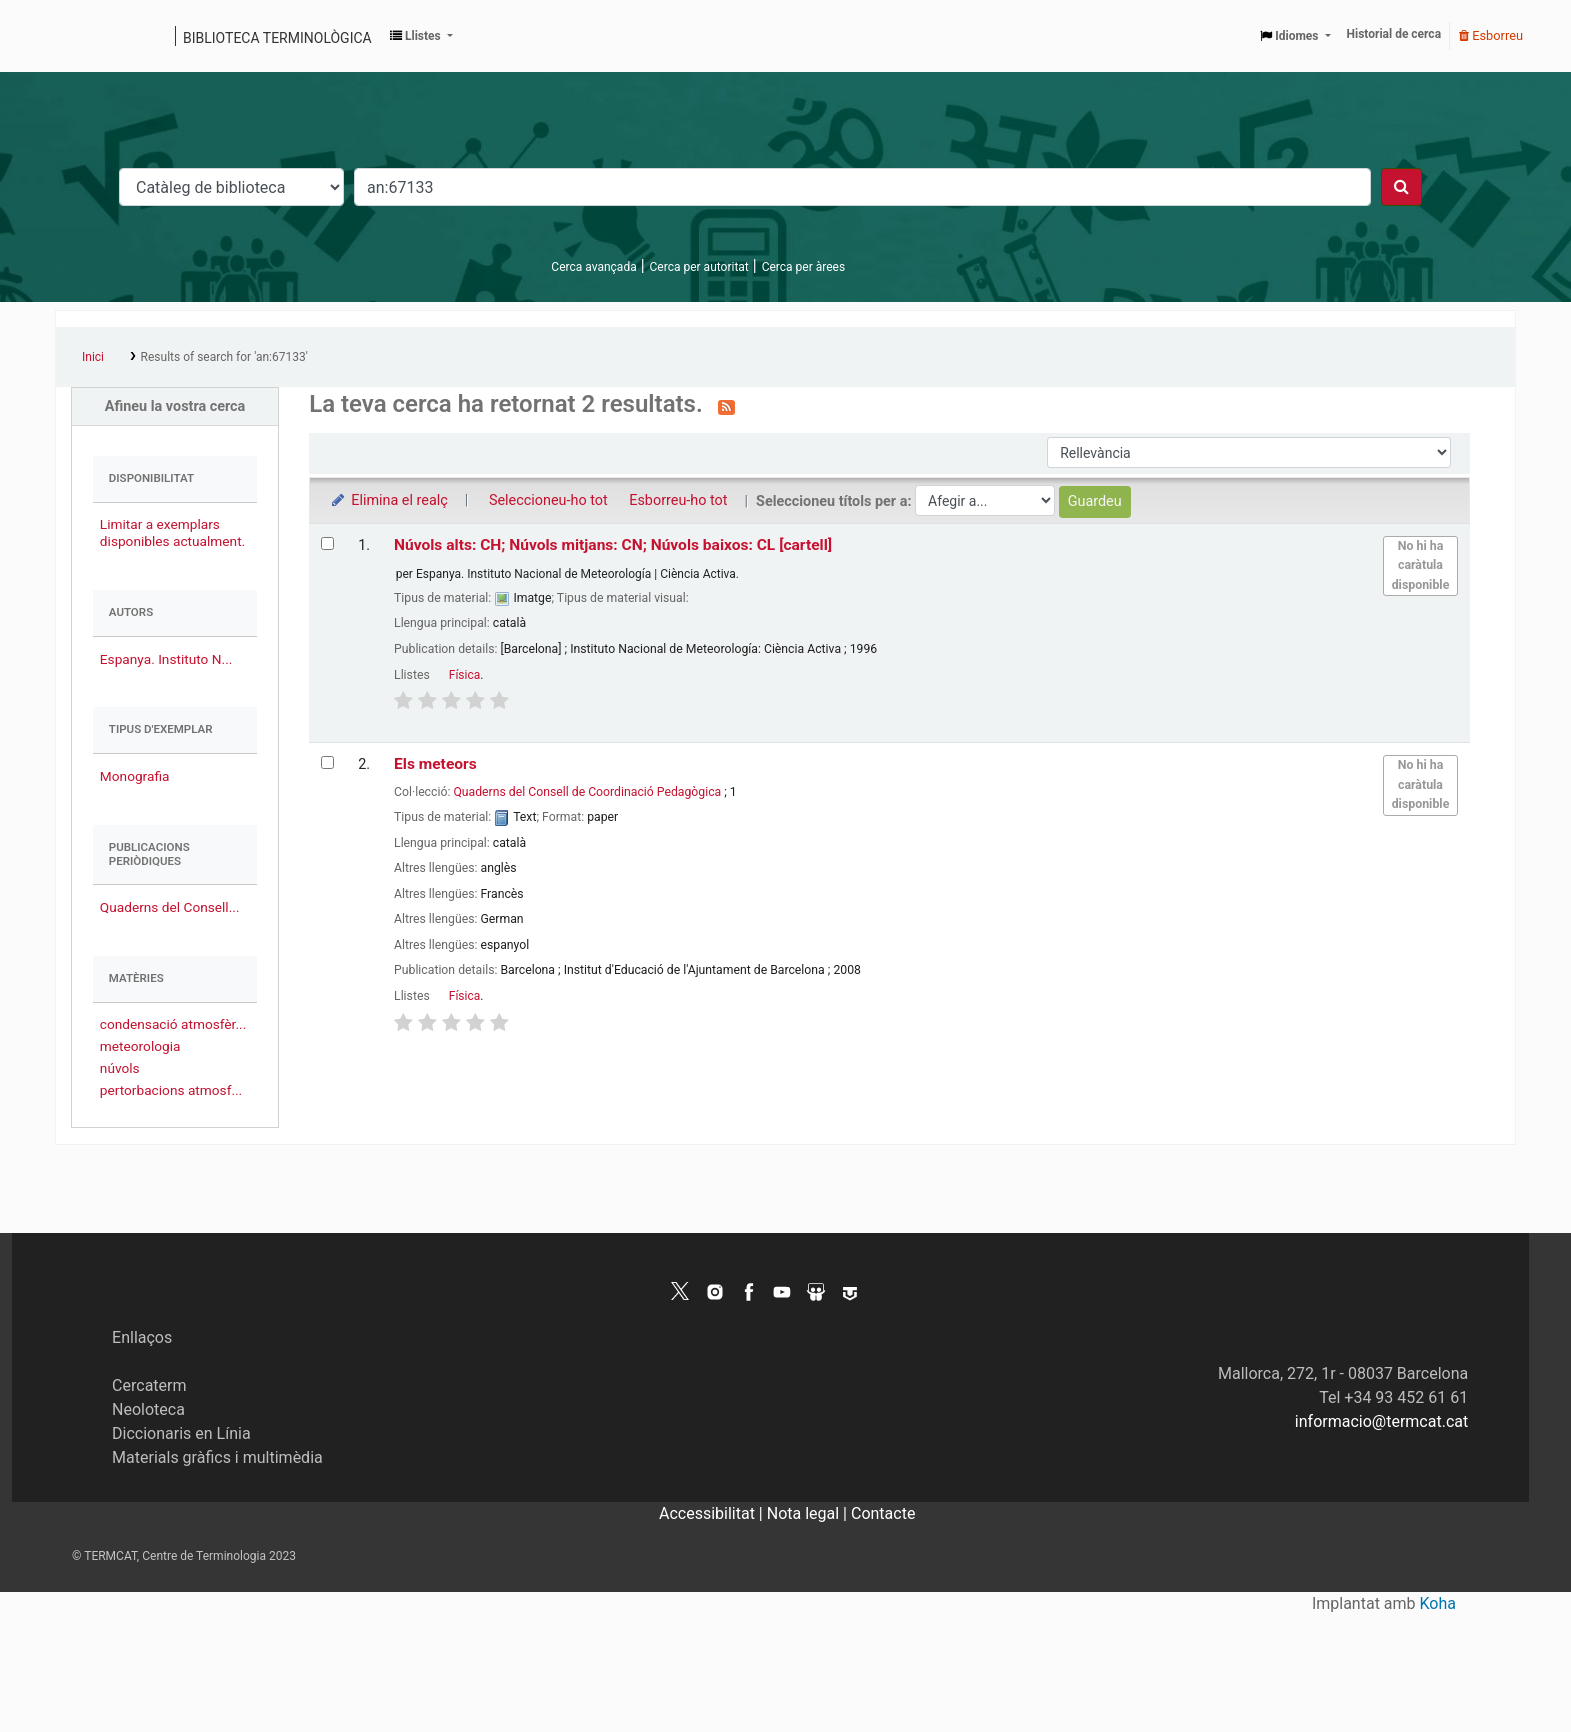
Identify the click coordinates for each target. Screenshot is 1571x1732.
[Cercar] (1401, 187)
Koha (1438, 1603)
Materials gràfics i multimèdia (217, 1457)
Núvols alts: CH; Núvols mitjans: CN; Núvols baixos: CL (613, 545)
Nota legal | (809, 1513)
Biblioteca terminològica (277, 38)
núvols (120, 1068)
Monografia (135, 776)
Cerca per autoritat (699, 267)
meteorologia (140, 1046)
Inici (93, 357)
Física (465, 675)
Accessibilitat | (713, 1513)
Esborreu (1491, 35)
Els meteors (435, 764)
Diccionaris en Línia (181, 1433)
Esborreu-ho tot (678, 500)
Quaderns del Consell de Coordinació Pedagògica (587, 792)
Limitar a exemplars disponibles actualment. (172, 532)
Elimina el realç (388, 500)
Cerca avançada (593, 267)
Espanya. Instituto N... (166, 659)
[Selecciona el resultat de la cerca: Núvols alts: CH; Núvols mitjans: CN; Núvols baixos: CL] (327, 543)
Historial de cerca (1394, 34)
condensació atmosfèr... (173, 1024)
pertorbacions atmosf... (171, 1090)
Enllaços (142, 1337)
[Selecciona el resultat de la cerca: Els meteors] (327, 762)
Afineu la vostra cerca (175, 406)
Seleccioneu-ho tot (548, 500)
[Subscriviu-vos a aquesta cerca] (726, 406)
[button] (421, 36)
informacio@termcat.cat (1381, 1421)
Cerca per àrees (803, 267)
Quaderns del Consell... (170, 907)
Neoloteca (148, 1409)
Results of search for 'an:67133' (224, 357)
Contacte (883, 1513)
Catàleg (77, 36)
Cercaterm (149, 1385)
